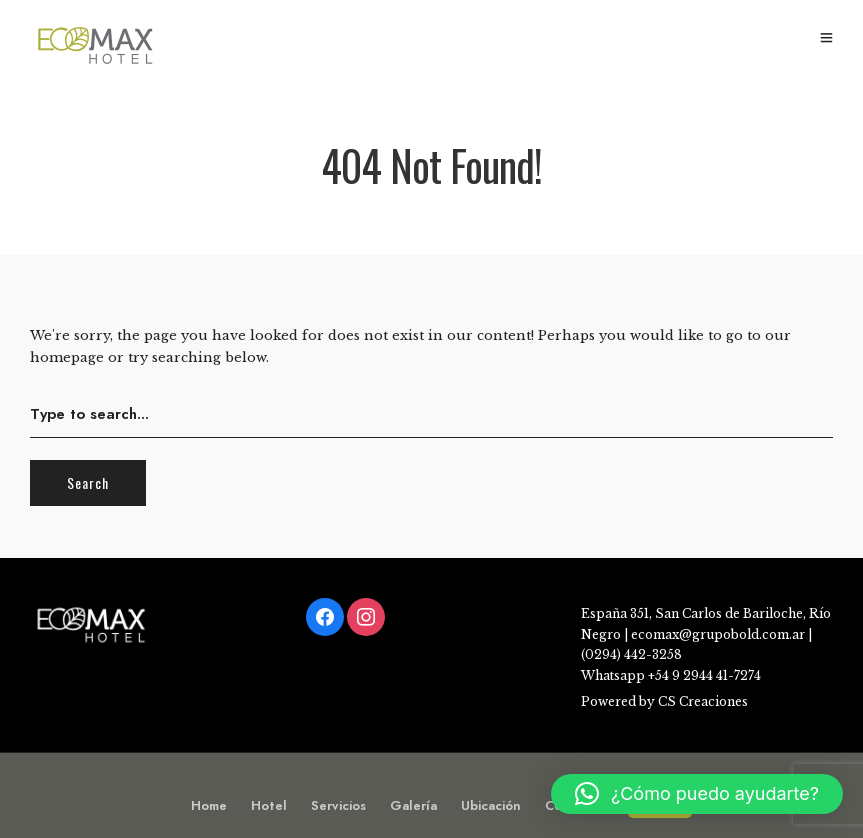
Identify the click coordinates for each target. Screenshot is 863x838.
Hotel (269, 805)
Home (209, 805)
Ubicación (491, 805)
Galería (413, 805)
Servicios (338, 805)
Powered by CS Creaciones (664, 701)
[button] (697, 794)
